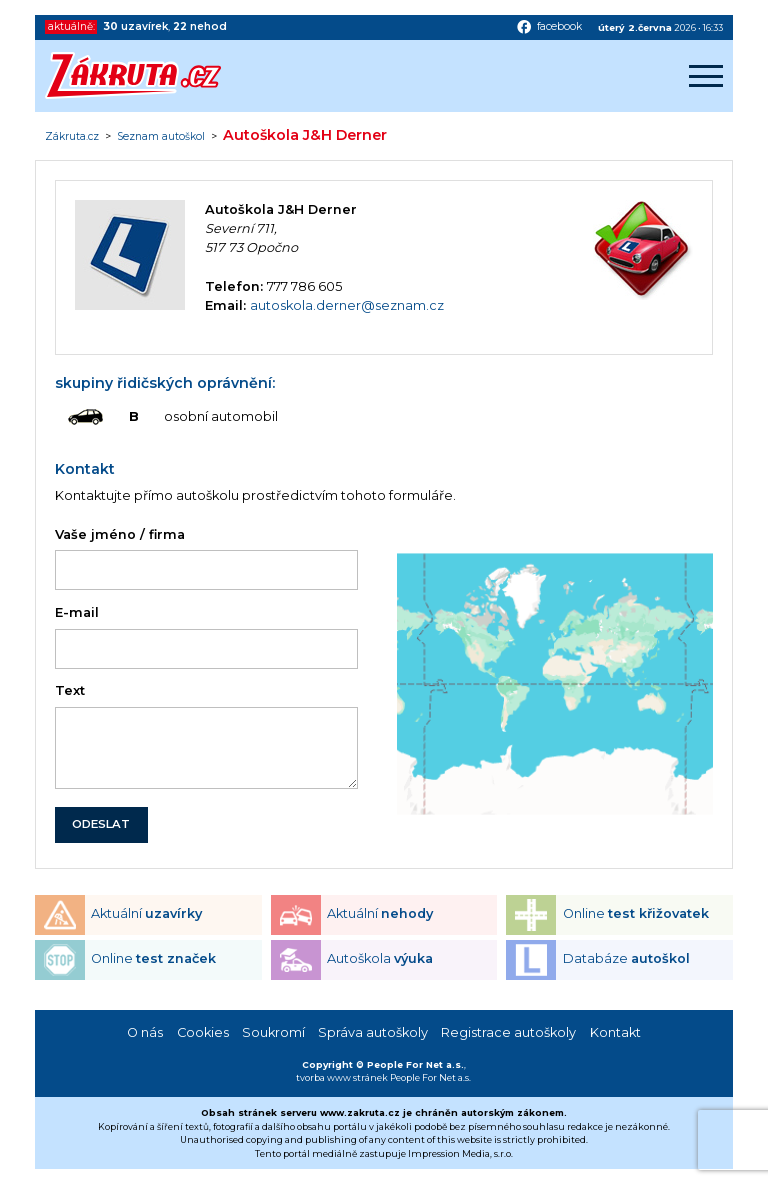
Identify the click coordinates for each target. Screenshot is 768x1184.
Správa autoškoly (373, 1032)
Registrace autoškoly (508, 1032)
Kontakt (615, 1032)
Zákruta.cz (72, 137)
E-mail (77, 612)
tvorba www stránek (342, 1077)
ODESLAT (101, 824)
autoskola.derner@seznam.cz (347, 305)
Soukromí (273, 1032)
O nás (145, 1032)
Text (70, 690)
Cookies (203, 1032)
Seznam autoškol (161, 137)
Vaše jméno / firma (120, 534)
